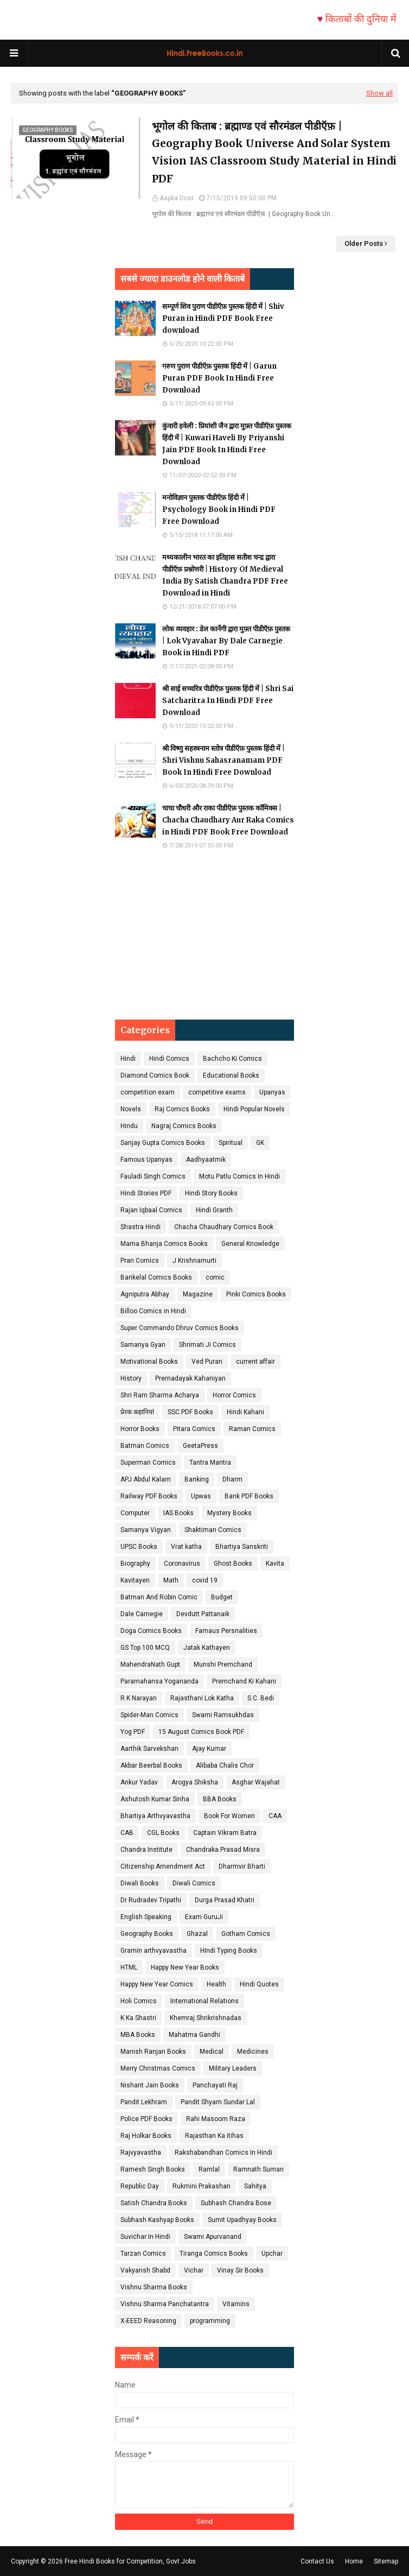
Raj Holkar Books (145, 2136)
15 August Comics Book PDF (201, 1732)
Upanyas (272, 1092)
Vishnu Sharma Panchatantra (164, 2304)
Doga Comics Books (151, 1631)
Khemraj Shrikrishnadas (205, 2018)
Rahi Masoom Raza (215, 2119)
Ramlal (209, 2169)
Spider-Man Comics (149, 1715)
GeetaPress (200, 1446)
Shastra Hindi (140, 1227)
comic (215, 1277)
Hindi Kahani (245, 1412)
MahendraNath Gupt (150, 1664)
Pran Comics (139, 1260)
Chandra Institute (146, 1849)
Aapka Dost (176, 198)
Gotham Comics (245, 1934)
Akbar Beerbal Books (151, 1765)
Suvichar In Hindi (145, 2236)
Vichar (193, 2270)
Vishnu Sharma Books (153, 2287)
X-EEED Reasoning (148, 2321)
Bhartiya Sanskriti (241, 1546)
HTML (128, 1967)
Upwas (201, 1496)
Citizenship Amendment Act (162, 1866)
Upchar (272, 2253)
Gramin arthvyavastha (153, 1950)
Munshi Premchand (223, 1664)
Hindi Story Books (211, 1193)
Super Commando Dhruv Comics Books (179, 1328)
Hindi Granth (214, 1210)
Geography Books (146, 1934)
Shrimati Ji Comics (207, 1345)
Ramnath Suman (258, 2169)
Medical (211, 2051)
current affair (255, 1361)
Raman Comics (252, 1429)
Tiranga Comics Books (214, 2253)
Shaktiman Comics (212, 1530)
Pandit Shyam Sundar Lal (218, 2102)
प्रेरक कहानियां (137, 1412)
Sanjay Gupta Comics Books (162, 1143)
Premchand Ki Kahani (244, 1681)
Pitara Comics (194, 1429)
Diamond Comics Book (154, 1075)
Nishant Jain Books (149, 2085)
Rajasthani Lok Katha (202, 1698)
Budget (222, 1597)
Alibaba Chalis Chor (225, 1765)
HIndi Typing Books (228, 1950)
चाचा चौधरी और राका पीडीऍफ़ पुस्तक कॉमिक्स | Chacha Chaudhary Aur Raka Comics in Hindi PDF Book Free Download (228, 820)
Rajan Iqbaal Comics (151, 1210)
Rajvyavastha (140, 2152)
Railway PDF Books (148, 1496)
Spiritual (230, 1143)
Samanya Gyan (142, 1345)
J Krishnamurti (194, 1260)
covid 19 (205, 1580)
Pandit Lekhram (143, 2102)
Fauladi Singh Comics (153, 1176)
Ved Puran (206, 1361)
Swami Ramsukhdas (223, 1715)
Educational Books (231, 1075)
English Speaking (145, 1917)
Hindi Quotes (259, 1984)
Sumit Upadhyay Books (242, 2220)
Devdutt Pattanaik (202, 1614)
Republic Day (139, 2186)
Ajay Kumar (209, 1748)
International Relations (204, 2001)
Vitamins (236, 2304)
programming (210, 2321)
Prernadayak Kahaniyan (190, 1378)
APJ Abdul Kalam (145, 1479)
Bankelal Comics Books (156, 1277)
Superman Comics (148, 1462)
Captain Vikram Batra (225, 1833)
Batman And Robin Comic (158, 1597)
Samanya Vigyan (145, 1530)
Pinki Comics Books (256, 1294)
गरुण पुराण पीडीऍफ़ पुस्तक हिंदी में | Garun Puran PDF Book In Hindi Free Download (219, 378)
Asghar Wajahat (256, 1782)
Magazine (198, 1294)
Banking (196, 1479)
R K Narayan (138, 1698)
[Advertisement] (204, 935)
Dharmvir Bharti (242, 1866)
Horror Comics (234, 1395)
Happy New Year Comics (156, 1984)
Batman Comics (144, 1446)
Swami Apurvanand (212, 2236)
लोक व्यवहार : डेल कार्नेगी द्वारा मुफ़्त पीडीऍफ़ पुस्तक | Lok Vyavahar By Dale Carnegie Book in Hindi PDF (226, 640)
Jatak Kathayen (206, 1647)
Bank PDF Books (249, 1496)
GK (260, 1143)
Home (354, 2561)
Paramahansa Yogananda (159, 1681)
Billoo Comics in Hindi (153, 1311)
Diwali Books (139, 1883)
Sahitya (255, 2186)
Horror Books (139, 1429)
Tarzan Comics (143, 2253)
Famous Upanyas (146, 1159)
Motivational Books (149, 1361)
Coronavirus (182, 1563)
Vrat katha (186, 1546)
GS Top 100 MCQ (145, 1647)
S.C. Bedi (260, 1698)
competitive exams (217, 1092)
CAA (275, 1816)
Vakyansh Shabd (145, 2270)
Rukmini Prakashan (201, 2186)
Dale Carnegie (141, 1614)
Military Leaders (233, 2068)
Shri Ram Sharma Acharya (159, 1395)
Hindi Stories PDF (145, 1193)
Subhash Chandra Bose (236, 2203)
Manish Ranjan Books (153, 2051)
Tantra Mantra (210, 1462)
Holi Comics (138, 2001)
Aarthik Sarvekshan (149, 1748)
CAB (126, 1833)
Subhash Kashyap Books (157, 2220)
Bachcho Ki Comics (232, 1058)
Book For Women (229, 1816)
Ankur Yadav (139, 1782)
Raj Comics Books (182, 1109)
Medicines (253, 2051)
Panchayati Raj (215, 2085)
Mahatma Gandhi (194, 2035)
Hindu (129, 1126)
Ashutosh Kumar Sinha (154, 1799)
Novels (130, 1109)
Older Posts (363, 243)
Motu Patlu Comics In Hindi (239, 1176)
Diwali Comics (193, 1883)
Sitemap (386, 2561)
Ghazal (197, 1934)
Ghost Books (233, 1563)
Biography (135, 1563)
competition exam (147, 1092)
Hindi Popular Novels (254, 1109)
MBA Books (137, 2035)
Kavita (275, 1563)
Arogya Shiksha (194, 1782)
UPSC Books (138, 1546)
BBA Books (220, 1799)
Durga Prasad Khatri (224, 1900)
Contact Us (317, 2561)
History (131, 1378)
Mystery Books (229, 1513)
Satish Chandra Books (153, 2203)
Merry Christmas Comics (157, 2068)
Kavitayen (135, 1580)
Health (216, 1984)
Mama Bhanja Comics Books (164, 1244)
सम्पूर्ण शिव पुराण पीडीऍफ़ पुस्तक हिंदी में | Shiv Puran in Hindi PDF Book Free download (223, 318)
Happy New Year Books (185, 1967)
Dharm (232, 1479)
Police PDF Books (146, 2119)
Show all (379, 93)
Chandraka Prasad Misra (223, 1849)
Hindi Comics (169, 1058)
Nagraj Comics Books (183, 1126)
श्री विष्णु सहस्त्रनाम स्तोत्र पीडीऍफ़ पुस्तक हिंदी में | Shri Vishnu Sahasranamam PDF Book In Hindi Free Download (223, 760)
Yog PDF (132, 1732)
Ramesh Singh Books (152, 2169)
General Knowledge (250, 1244)
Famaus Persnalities (226, 1631)
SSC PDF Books (190, 1412)
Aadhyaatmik (206, 1159)
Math (170, 1580)
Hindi (128, 1058)
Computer (135, 1513)
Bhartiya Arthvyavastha (155, 1816)
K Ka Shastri (138, 2018)
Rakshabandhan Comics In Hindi (223, 2152)
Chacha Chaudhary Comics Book (223, 1227)
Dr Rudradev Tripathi (150, 1900)
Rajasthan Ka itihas (214, 2136)
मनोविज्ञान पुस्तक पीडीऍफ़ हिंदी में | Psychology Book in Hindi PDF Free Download (219, 509)
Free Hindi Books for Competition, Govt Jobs (130, 2561)
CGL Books (163, 1833)
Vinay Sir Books (240, 2270)
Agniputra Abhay (144, 1294)
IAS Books (178, 1513)
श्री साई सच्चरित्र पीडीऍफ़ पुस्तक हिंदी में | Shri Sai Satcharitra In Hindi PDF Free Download (227, 700)
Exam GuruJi (204, 1917)
